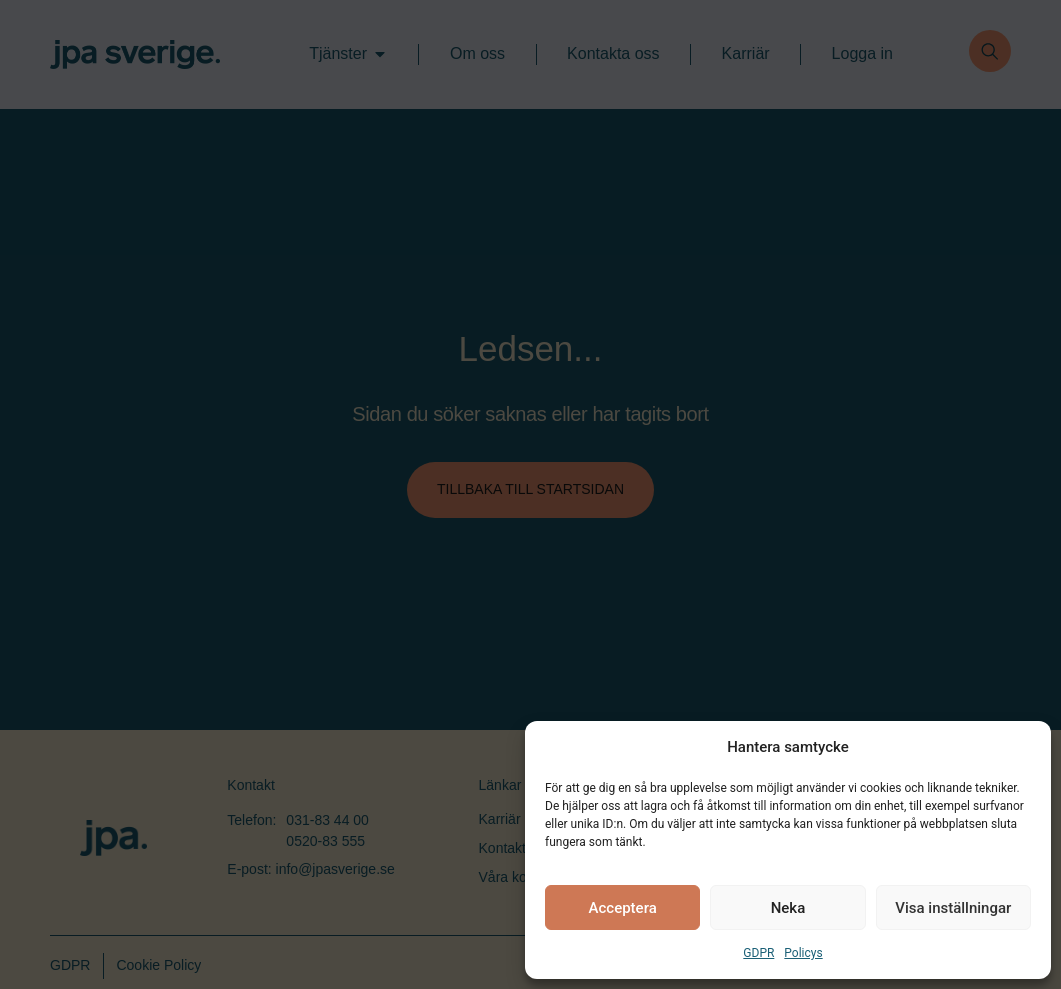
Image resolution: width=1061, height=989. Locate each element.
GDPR (758, 953)
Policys (803, 953)
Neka (788, 908)
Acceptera (623, 908)
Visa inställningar (953, 908)
